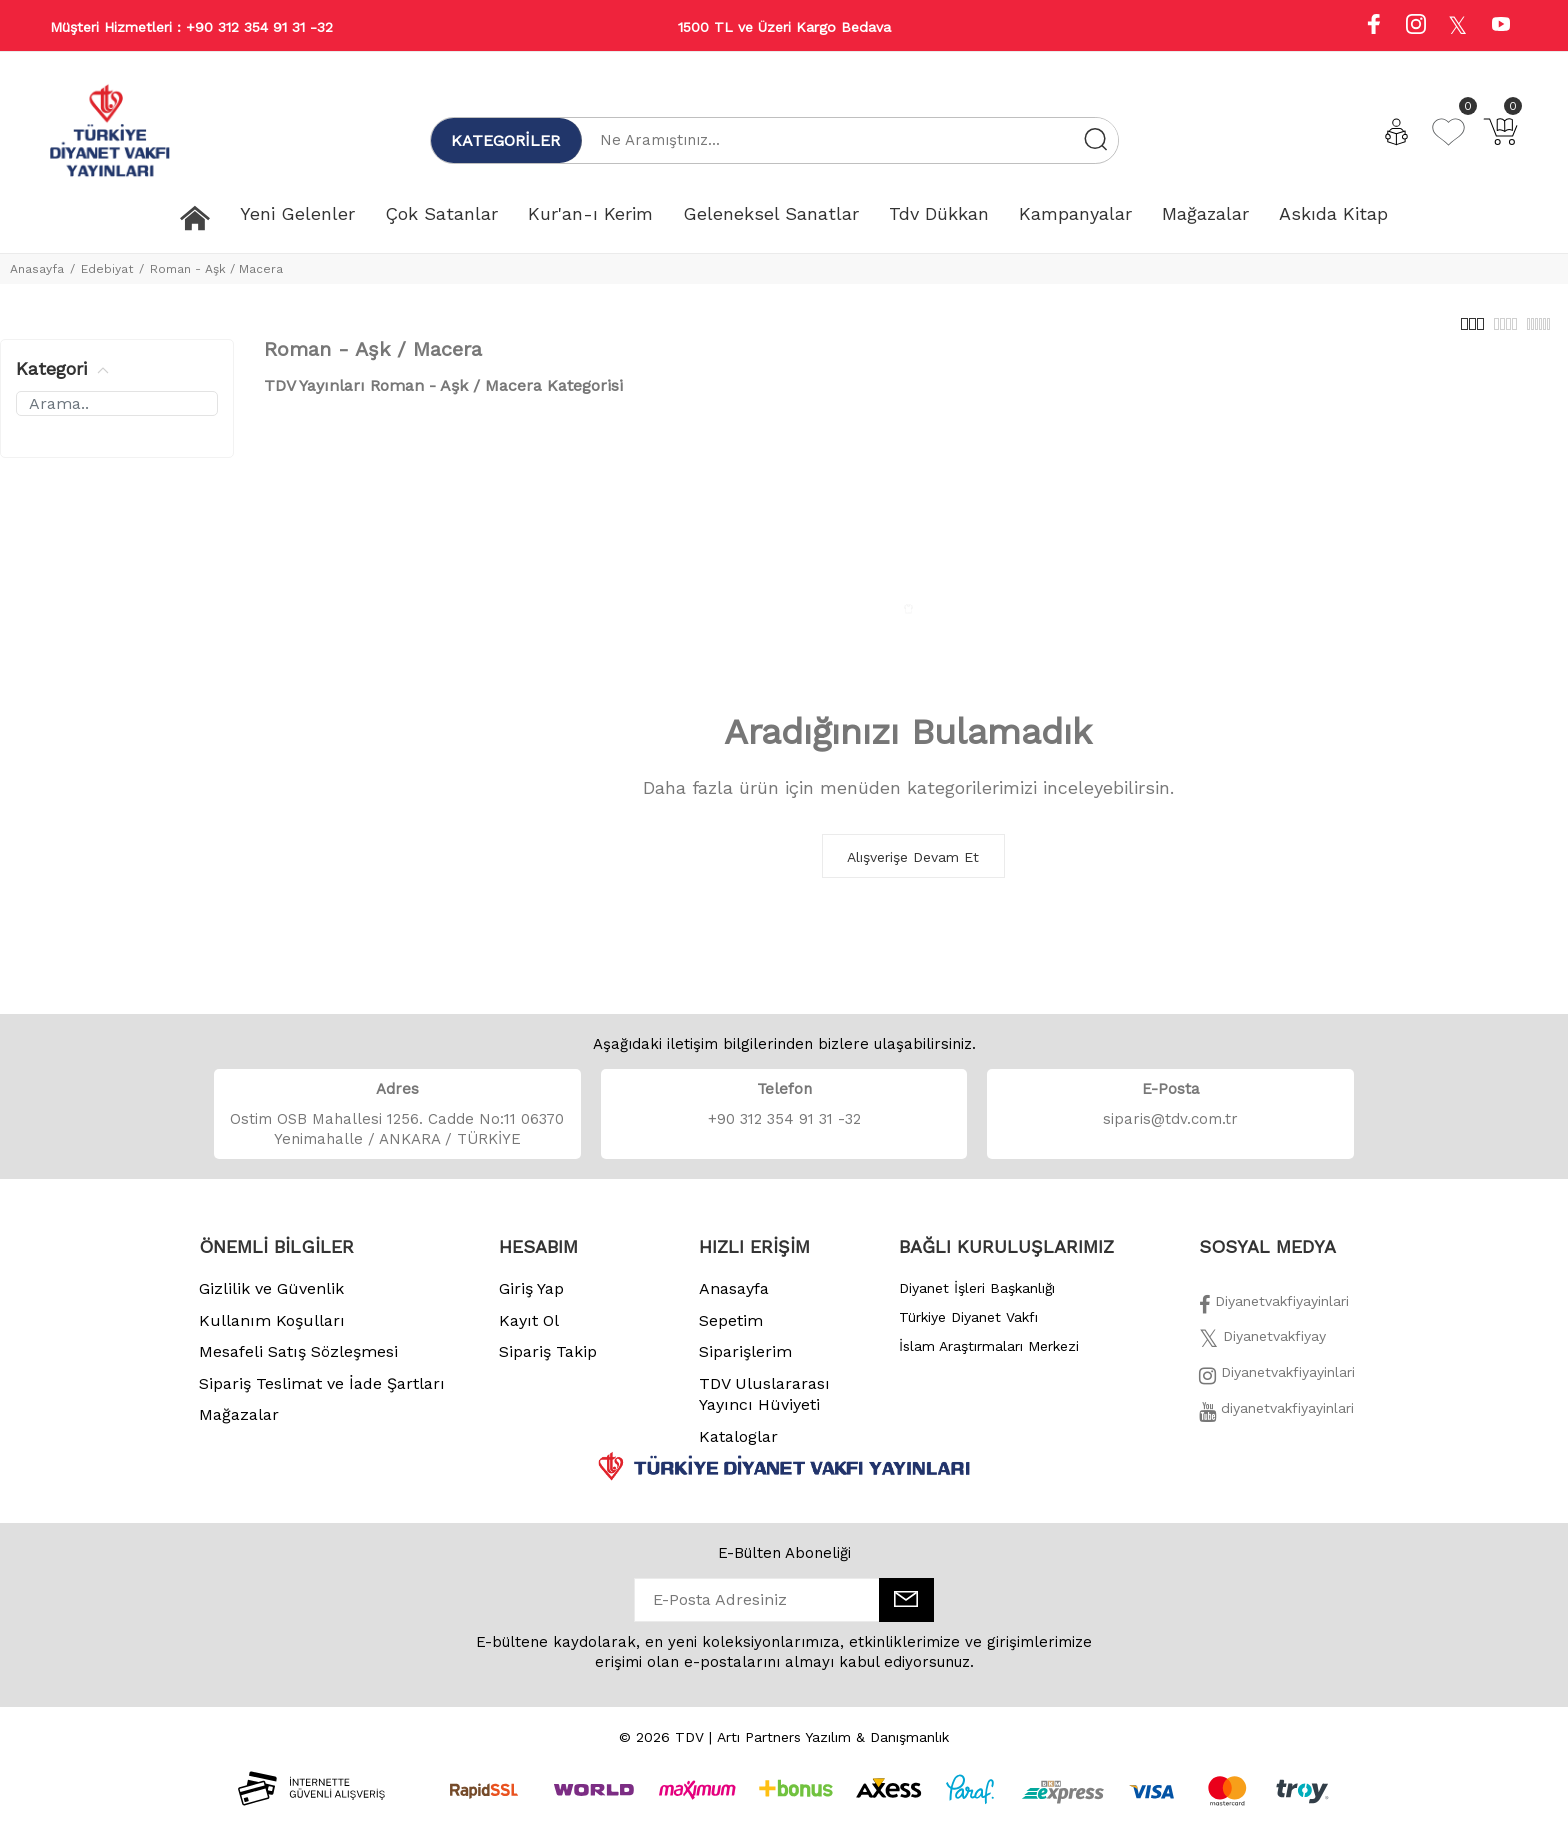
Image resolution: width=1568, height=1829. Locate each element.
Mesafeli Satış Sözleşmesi (298, 1362)
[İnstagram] (1277, 1389)
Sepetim (731, 1331)
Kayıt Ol (529, 1331)
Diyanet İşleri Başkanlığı (977, 1299)
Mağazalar (239, 1425)
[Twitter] (1262, 1353)
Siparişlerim (745, 1362)
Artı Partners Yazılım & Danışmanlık (833, 1748)
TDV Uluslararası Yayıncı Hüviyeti (764, 1405)
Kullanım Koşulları (272, 1331)
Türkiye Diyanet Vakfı (968, 1328)
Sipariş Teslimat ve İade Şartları (322, 1394)
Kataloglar (738, 1447)
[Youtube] (1501, 26)
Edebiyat (107, 269)
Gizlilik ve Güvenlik (271, 1299)
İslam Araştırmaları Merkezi (989, 1357)
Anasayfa (37, 269)
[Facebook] (1274, 1318)
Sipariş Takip (548, 1362)
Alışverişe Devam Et (913, 868)
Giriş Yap (531, 1299)
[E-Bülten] (906, 1611)
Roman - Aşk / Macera (216, 269)
